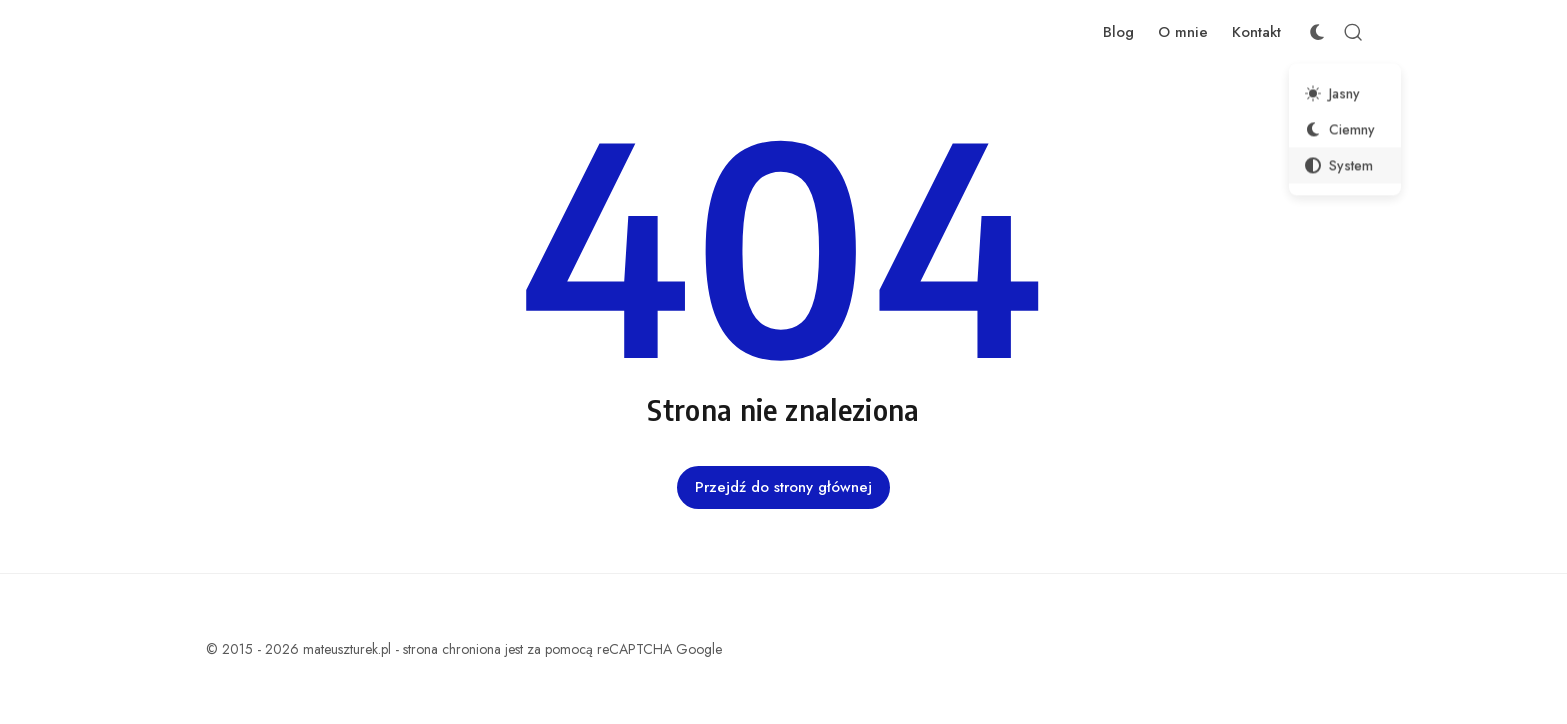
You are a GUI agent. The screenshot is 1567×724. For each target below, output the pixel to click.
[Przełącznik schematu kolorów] (1317, 32)
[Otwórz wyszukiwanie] (1353, 32)
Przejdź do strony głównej (783, 487)
